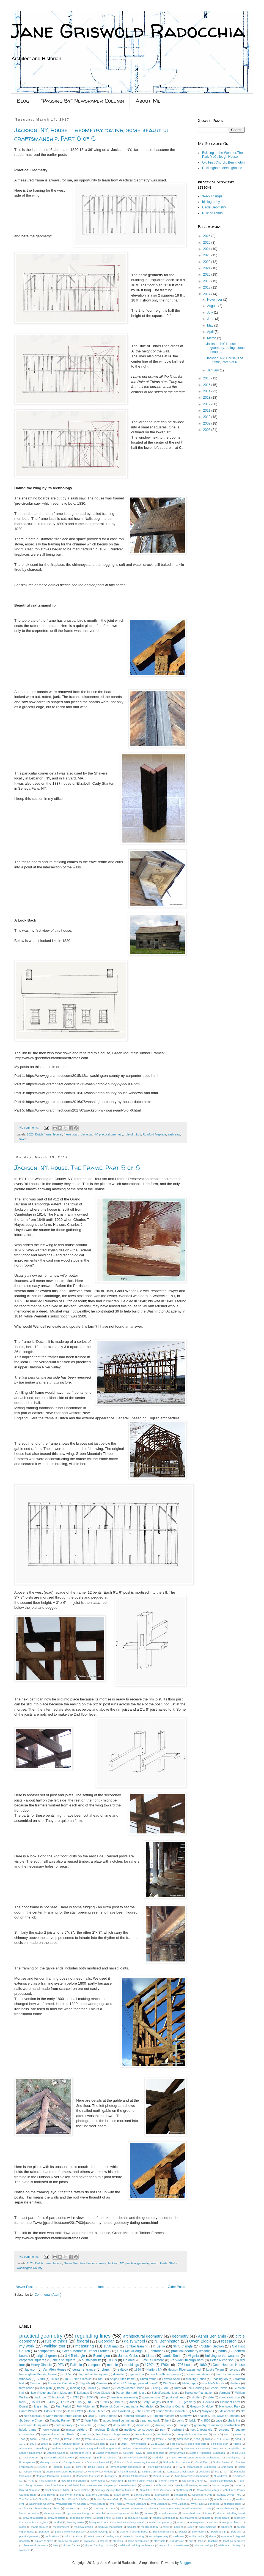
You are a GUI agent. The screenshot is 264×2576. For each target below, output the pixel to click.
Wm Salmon (179, 2503)
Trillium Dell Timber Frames (155, 2499)
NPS (31, 2480)
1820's (91, 2388)
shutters (196, 2397)
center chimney (225, 2508)
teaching (213, 2540)
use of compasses (228, 2374)
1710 (56, 2439)
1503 (216, 2434)
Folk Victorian (85, 2406)
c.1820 (124, 2508)
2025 (207, 242)
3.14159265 (158, 2443)
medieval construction (139, 2429)
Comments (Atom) (47, 2295)
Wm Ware (169, 2383)
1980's (119, 2402)
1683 (32, 2439)
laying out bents (231, 2522)
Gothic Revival (221, 2462)
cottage (102, 2425)
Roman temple (220, 2485)
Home (101, 2287)
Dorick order (31, 2457)
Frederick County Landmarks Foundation (127, 2406)
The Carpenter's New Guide (35, 2499)
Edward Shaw (171, 2379)
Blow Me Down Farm (196, 2448)
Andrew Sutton (61, 2448)
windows (25, 2379)
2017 (207, 294)
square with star (229, 2397)
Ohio (91, 2415)
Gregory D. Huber (202, 2406)
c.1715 (74, 2397)
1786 (158, 2439)
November (215, 299)
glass (45, 2522)
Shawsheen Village (208, 2489)
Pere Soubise (108, 2415)
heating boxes (75, 2522)
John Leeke (142, 2411)
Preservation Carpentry (102, 2485)
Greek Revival (219, 2388)
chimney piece (52, 2513)
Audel (133, 2402)
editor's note (104, 2517)
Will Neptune (97, 2503)
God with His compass (176, 2462)
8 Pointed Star (219, 2443)
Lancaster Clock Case (180, 2471)
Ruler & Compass (29, 2489)
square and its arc (198, 2374)
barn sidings (42, 2508)
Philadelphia (76, 2485)
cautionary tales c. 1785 (197, 2508)
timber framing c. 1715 (99, 2545)
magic (22, 2526)
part (162, 2429)
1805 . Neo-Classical (78, 2379)
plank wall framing (163, 2531)
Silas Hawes (48, 2494)
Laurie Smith (172, 2356)
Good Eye (202, 2462)
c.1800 (205, 2420)
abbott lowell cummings (118, 2420)
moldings (76, 2388)
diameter (119, 2374)
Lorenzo (234, 2369)
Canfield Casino (56, 2452)
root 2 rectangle (201, 2429)
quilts (67, 2536)
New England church (73, 2480)
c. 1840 (97, 2508)
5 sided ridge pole (195, 2443)
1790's (165, 2365)
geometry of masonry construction (217, 2425)
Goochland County (172, 2406)
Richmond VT (163, 2485)
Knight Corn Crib (152, 2471)
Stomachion (162, 2494)
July (210, 312)
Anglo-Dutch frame (122, 2379)
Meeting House (196, 2379)
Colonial (129, 2360)
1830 (91, 2402)
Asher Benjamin (212, 2336)
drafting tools (164, 2425)
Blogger (185, 2563)
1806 (197, 2439)
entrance (156, 2351)
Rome (237, 2485)
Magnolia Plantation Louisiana (53, 2475)
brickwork (58, 2397)
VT (78, 2420)
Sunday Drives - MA (229, 2494)
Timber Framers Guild (106, 2499)
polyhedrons (199, 2531)
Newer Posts (25, 2287)
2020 (207, 274)
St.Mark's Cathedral (97, 2494)
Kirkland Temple (127, 2471)
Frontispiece (233, 2457)
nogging (178, 2526)
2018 (207, 287)
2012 (207, 404)
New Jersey (98, 2480)
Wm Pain (92, 2420)
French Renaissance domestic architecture (194, 2457)
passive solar (152, 2397)
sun (191, 2540)
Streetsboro (181, 2494)
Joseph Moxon (32, 2471)
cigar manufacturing (77, 2513)
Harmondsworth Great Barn (125, 2466)
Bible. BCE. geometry (181, 2402)
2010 (207, 417)
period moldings (98, 2531)
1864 (33, 2443)
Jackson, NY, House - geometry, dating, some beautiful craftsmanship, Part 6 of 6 (91, 134)
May (210, 325)
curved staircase (167, 2513)
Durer (178, 2388)
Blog (23, 100)
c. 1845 (110, 2508)
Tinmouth (36, 2383)
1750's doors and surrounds (101, 2439)
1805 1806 (183, 2439)
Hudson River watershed (184, 2369)
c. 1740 (67, 2374)
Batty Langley (152, 2402)
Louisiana (204, 2471)
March (212, 338)
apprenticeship (232, 2503)
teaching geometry (234, 2540)
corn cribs (84, 2425)
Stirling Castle (142, 2494)
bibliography (211, 202)
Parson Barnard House (131, 2392)
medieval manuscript (110, 2526)
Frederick (157, 2457)
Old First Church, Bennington (223, 162)
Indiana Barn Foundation (201, 2466)
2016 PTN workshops (133, 2443)
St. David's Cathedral (226, 2415)
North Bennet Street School (64, 2415)
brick (192, 2420)
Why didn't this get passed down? (135, 2383)
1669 (22, 2439)
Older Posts (176, 2287)
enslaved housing (138, 2517)
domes (209, 2513)
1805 (78, 2402)
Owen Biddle (200, 2341)
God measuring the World (142, 2462)
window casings (203, 2545)
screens (224, 2429)
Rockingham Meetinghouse (222, 168)
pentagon (44, 2531)
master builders (76, 2429)
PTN (61, 2365)
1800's (54, 2379)
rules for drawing (134, 2536)
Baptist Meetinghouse (166, 2448)
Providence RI (128, 2485)
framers (205, 2517)
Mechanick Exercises (88, 2475)
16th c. (44, 2439)
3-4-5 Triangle (212, 196)
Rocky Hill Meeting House (191, 2485)
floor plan (46, 2388)
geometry (180, 2336)
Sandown (186, 2415)
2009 (207, 423)
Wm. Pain (197, 2503)
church (107, 2369)
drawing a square (33, 2517)
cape (219, 2420)
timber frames (72, 2545)
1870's (105, 2388)
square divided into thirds (58, 2434)
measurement (61, 2526)
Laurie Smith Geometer (171, 2411)
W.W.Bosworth (222, 2499)
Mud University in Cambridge (192, 2475)
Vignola (85, 2383)
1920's (104, 2402)
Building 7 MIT (159, 2388)
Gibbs (117, 2462)
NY (95, 1134)
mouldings (131, 2365)
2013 (207, 398)
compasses (46, 2351)
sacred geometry (159, 2536)
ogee (191, 2526)
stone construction (138, 2540)
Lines (150, 2356)
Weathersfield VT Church (71, 2503)
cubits (135, 2513)
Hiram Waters (28, 2411)
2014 (207, 391)
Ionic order (227, 2466)
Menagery (111, 2475)
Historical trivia (52, 2411)
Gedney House (49, 2462)
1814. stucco (222, 2439)
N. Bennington (167, 2341)
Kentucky (93, 2471)
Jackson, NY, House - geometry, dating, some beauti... (225, 348)
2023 (207, 255)
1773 (148, 2439)
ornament (226, 2526)
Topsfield (129, 2499)
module (112, 2365)
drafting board (237, 2513)
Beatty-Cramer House (130, 2388)
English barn (42, 2406)
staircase (89, 2540)
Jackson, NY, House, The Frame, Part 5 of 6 (77, 1168)
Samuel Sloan (82, 2489)
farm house (26, 2388)
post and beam (176, 2397)
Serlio (160, 2346)
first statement (188, 2517)
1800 (169, 2439)
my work (26, 2346)
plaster (183, 2531)
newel (166, 2526)
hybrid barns (27, 2429)
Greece (42, 2466)
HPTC (79, 2466)
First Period (63, 2406)
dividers (235, 2383)
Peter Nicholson (222, 2360)
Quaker (146, 2485)
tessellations (143, 2434)
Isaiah (241, 2466)
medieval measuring (124, 2397)
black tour (40, 2397)
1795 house (184, 2365)
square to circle (44, 2540)
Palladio (76, 2365)
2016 (207, 378)
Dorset (23, 2406)
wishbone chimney (229, 2545)
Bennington (101, 2356)
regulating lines (93, 2336)
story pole (160, 2540)
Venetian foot (201, 2499)
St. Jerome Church (31, 2420)
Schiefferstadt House (165, 2392)
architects (25, 2508)
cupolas (148, 2513)
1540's (50, 2402)
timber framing (137, 2346)
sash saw (174, 1134)
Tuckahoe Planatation (199, 2392)
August (212, 306)
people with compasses (165, 2374)
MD (217, 2471)
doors (220, 2513)
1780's (150, 2365)
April (211, 332)
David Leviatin (177, 2452)
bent (168, 2420)
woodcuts (25, 2549)
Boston (217, 2448)
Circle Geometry (214, 207)
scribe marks (196, 2536)
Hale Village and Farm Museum (51, 2392)
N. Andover (220, 2475)
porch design (218, 2531)
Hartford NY (155, 2369)
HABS (68, 2466)
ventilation (164, 2434)
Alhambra (25, 2448)
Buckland (208, 2402)
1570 (238, 2434)
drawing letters (56, 2517)
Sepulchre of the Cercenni (155, 2489)
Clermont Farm (230, 2402)
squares (85, 2434)
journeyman (197, 2522)
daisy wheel (134, 2341)
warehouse (182, 2545)
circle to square (64, 2360)
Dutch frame (43, 1134)
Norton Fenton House (141, 2480)
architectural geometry (143, 2336)
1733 (66, 2439)
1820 (30, 1134)
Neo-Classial (32, 2415)
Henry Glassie (41, 2365)
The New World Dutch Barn (73, 2499)
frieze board (71, 1134)
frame (61, 2388)
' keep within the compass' (192, 2434)
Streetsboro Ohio (202, 2494)
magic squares (39, 2526)
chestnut (34, 2513)
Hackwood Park (229, 2406)
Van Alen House (54, 2369)
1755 (125, 2439)
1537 (227, 2434)
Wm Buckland (159, 2503)
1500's (35, 2402)
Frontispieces (27, 2462)
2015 (207, 385)
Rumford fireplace (154, 1134)
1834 (238, 2439)
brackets (70, 2508)
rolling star (113, 2536)
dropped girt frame (81, 2517)
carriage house (170, 2508)
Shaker (21, 1139)
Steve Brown (121, 2494)
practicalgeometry (29, 2536)
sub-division (177, 2540)
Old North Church (192, 2480)
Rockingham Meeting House (38, 2374)
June (211, 319)
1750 (77, 2439)
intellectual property (160, 2522)
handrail (57, 2522)
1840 (101, 2379)
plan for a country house (134, 2531)
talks (201, 2540)
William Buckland (137, 2503)
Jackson (86, 1134)
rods (100, 2536)
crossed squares (118, 2513)
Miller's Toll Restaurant (135, 2475)
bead (57, 2508)
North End (117, 2480)
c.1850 (88, 2397)
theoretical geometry (36, 2545)
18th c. (44, 2443)
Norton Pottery (168, 2480)
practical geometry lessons (191, 2351)
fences (157, 2517)
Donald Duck (237, 2452)
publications (52, 2536)
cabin (102, 2397)
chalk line (234, 2420)
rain (90, 2536)
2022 (207, 262)
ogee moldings (207, 2526)
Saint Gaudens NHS (57, 2489)
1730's (40, 2379)
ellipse (119, 2517)
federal (57, 1134)
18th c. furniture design (66, 2443)
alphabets (213, 2503)
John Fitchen (97, 2411)
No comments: (30, 1127)
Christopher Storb (80, 2452)
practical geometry (111, 1134)
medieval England (106, 2429)
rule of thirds (133, 1134)
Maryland (208, 2411)
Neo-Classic (103, 2392)
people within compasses (70, 2531)
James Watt (75, 2411)
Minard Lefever (161, 2475)
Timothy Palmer (60, 2420)
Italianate (83, 2392)
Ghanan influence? (98, 2462)
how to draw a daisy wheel (128, 2522)
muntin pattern (149, 2526)
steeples (118, 2540)
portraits (236, 2531)
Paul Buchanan (55, 2485)
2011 (207, 410)
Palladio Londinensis (220, 2480)
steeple (104, 2540)
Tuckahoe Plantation (61, 2383)
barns (222, 2351)
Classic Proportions (107, 2452)
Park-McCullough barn (187, 2360)
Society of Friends (70, 2494)
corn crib (99, 2513)
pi (114, 2531)
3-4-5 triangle (75, 2356)
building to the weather (222, 2356)
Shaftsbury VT (183, 2489)
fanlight (183, 2425)
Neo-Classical (47, 2480)
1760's (137, 2439)
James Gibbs (128, 2356)
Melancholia (227, 2411)
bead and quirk (150, 2420)
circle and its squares (33, 2425)
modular (131, 2526)
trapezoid (165, 2545)
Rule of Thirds (212, 213)
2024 (207, 249)
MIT (226, 2471)
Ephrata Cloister (106, 2457)
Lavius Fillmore (153, 2360)
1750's (65, 2402)
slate (210, 2397)
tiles (55, 2545)
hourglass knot (97, 2522)
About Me (148, 100)
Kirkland (108, 2471)
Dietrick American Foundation (207, 2452)
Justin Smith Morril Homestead (64, 2471)
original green (46, 2356)
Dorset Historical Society (59, 2457)
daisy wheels (121, 2425)
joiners (181, 2522)
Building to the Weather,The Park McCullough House (222, 155)
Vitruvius (101, 2383)
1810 (207, 2439)
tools (22, 2402)
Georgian (106, 2341)
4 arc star (174, 2443)
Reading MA (219, 2379)
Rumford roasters (163, 2415)
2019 (207, 281)
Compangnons (155, 2452)
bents (180, 2420)
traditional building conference (136, 2545)
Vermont (224, 2392)
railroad (79, 2536)
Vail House (182, 2499)
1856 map (111, 2346)
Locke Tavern (215, 2369)
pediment (178, 2429)
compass (94, 2365)
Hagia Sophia (96, 2466)
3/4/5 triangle (183, 2346)
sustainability (91, 2360)
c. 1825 (83, 2508)
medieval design (83, 2526)
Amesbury (41, 2448)
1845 (22, 2443)
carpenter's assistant (144, 2508)
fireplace (170, 2517)
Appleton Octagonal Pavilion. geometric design (102, 2448)
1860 (203, 2365)
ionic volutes (51, 2429)
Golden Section (212, 2346)
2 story (101, 2443)
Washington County (29, 2268)
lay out (213, 2522)
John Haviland (120, 2411)
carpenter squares (32, 2360)
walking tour (54, 2346)
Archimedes (141, 2448)
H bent (55, 2466)
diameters (142, 2425)
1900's (89, 2443)
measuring (84, 2346)
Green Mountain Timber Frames (85, 2263)
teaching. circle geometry (113, 2434)
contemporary (63, 2425)
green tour (137, 2374)
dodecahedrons (191, 2513)
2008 (207, 430)
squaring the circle (68, 2540)
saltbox (123, 2369)
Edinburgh (85, 2457)
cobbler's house (214, 2383)
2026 (207, 236)
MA (194, 2411)
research (229, 2341)
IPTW (179, 2466)
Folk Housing (195, 2388)
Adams (237, 2443)
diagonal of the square (93, 2374)
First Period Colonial (134, 2457)
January (213, 370)
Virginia (193, 2356)
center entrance (83, 2369)
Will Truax (116, 2503)
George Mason (72, 2462)
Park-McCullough (129, 2351)
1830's (112, 2360)
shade (212, 2536)
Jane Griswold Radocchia (128, 30)
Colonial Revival (132, 2452)
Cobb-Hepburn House (229, 2365)
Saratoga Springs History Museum (115, 2489)
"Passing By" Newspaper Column (82, 100)
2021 (207, 268)
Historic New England (158, 2466)
